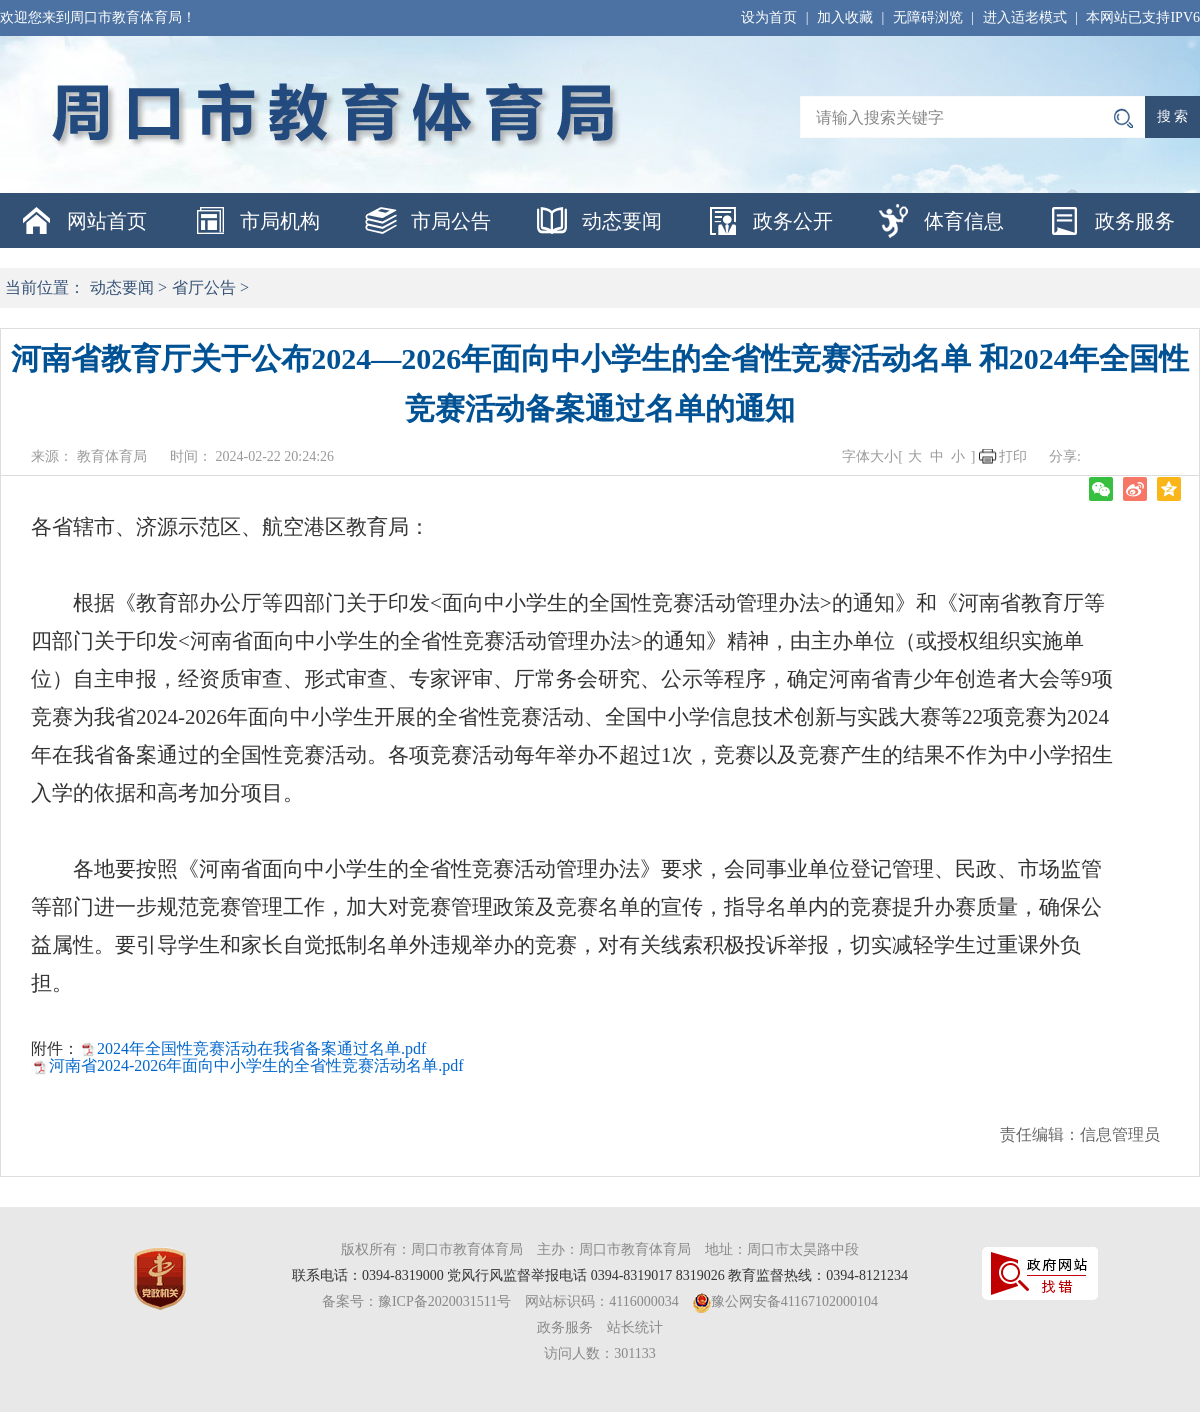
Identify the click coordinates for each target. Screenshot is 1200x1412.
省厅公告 (204, 287)
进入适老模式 (1025, 17)
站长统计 (635, 1327)
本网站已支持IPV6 (1143, 17)
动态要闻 (622, 221)
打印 (1013, 456)
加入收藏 (845, 17)
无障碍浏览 (928, 17)
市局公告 (451, 221)
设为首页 (769, 17)
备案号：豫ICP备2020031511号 (416, 1301)
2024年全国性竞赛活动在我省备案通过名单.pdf (261, 1048)
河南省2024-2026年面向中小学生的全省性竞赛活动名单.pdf (256, 1065)
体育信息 (964, 221)
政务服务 (1135, 221)
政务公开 (793, 221)
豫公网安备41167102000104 (794, 1301)
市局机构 (280, 221)
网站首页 (107, 221)
